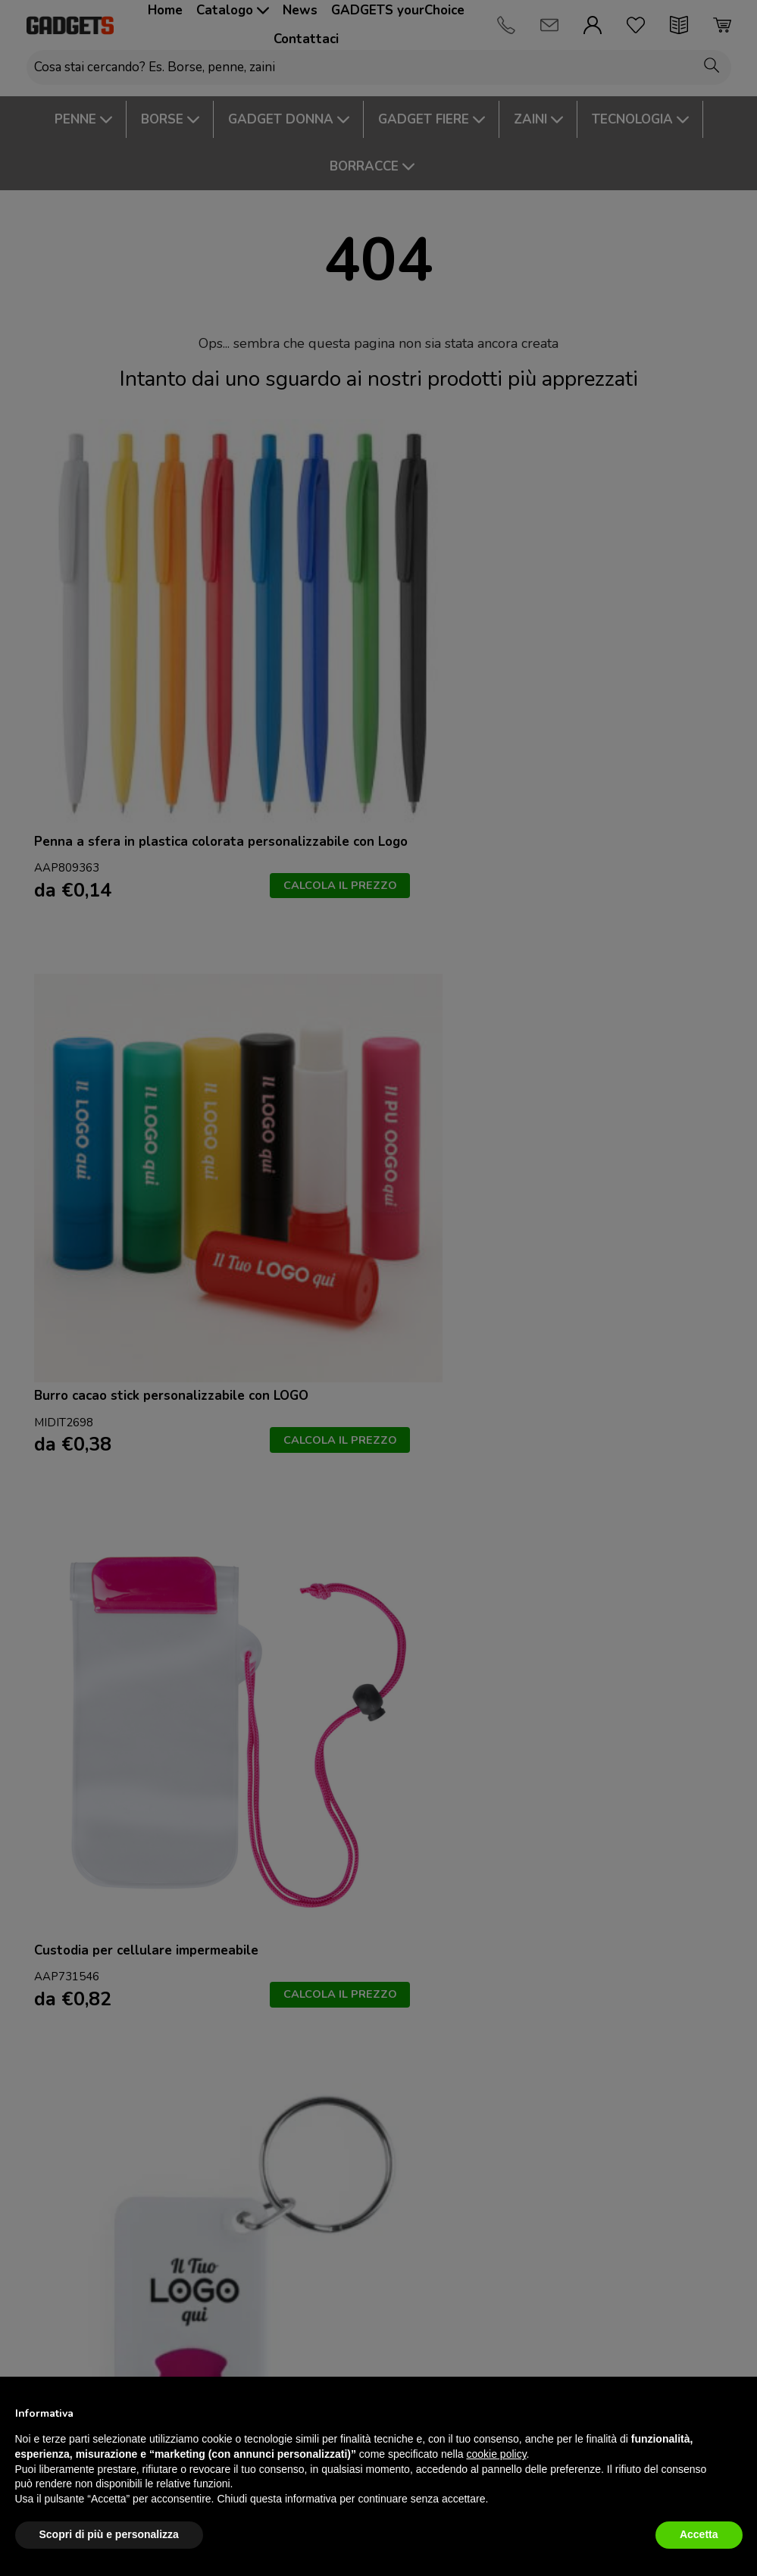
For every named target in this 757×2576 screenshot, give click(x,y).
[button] (735, 2413)
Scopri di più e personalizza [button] (109, 2534)
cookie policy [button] (496, 2454)
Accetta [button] (699, 2534)
